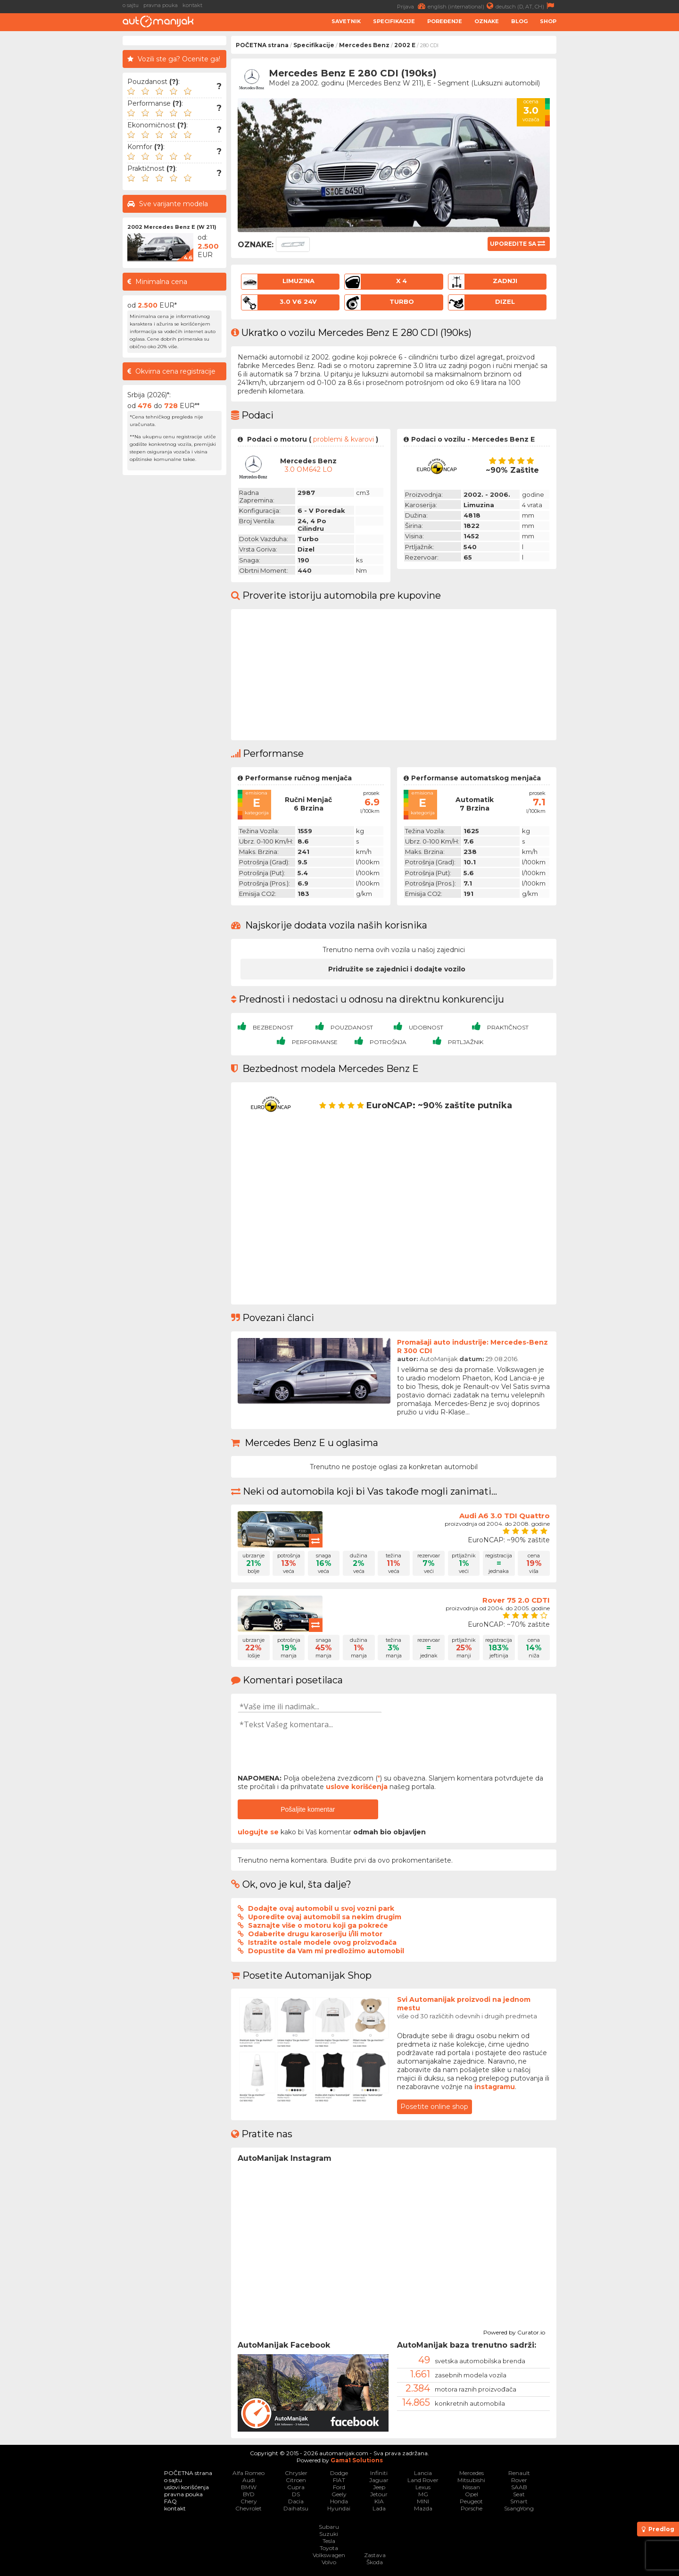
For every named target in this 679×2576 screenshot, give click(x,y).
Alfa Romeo (248, 2472)
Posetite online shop (434, 2106)
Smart (519, 2501)
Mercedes (471, 2472)
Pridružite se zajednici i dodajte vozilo (396, 969)
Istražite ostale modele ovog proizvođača (322, 1942)
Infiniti (379, 2472)
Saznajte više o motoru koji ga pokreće (318, 1925)
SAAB (519, 2487)
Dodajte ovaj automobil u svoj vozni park (321, 1908)
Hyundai (338, 2508)
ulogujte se (258, 1832)
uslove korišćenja (357, 1786)
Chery (248, 2501)
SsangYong (519, 2508)
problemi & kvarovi (343, 439)
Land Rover (423, 2480)
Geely (339, 2494)
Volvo (329, 2562)
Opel (471, 2494)
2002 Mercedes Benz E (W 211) (171, 227)
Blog (519, 21)
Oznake (486, 21)
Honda (339, 2501)
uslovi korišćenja (186, 2487)
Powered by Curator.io (514, 2331)
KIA (379, 2501)
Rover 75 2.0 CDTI (516, 1600)
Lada (379, 2508)
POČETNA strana (262, 45)
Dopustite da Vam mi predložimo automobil (326, 1951)
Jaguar (379, 2480)
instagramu (494, 2087)
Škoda (374, 2562)
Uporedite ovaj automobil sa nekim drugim (324, 1917)
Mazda (423, 2508)
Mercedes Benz (364, 45)
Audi (248, 2480)
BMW (249, 2487)
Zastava (375, 2555)
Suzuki (328, 2533)
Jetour (379, 2494)
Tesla (329, 2540)
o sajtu (131, 5)
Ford (339, 2487)
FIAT (339, 2480)
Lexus (423, 2487)
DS (296, 2494)
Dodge (339, 2472)
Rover (519, 2480)
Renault (519, 2472)
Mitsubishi (471, 2480)
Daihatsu (295, 2508)
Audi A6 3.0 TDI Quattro (504, 1515)
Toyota (329, 2547)
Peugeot (471, 2501)
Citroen (296, 2480)
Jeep (379, 2487)
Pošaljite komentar (308, 1809)
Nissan (471, 2487)
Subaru (329, 2526)
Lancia (423, 2472)
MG (423, 2494)
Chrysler (296, 2472)
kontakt (192, 5)
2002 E (404, 45)
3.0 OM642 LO (308, 469)
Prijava (412, 6)
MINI (423, 2501)
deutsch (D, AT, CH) (526, 6)
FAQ (170, 2501)
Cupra (296, 2487)
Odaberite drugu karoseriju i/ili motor (315, 1934)
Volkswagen (329, 2555)
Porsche (471, 2508)
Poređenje (444, 21)
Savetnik (346, 21)
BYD (249, 2494)
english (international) (462, 6)
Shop (548, 21)
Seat (519, 2494)
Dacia (296, 2501)
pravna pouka (160, 5)
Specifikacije (394, 21)
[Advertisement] (620, 177)
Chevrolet (248, 2508)
